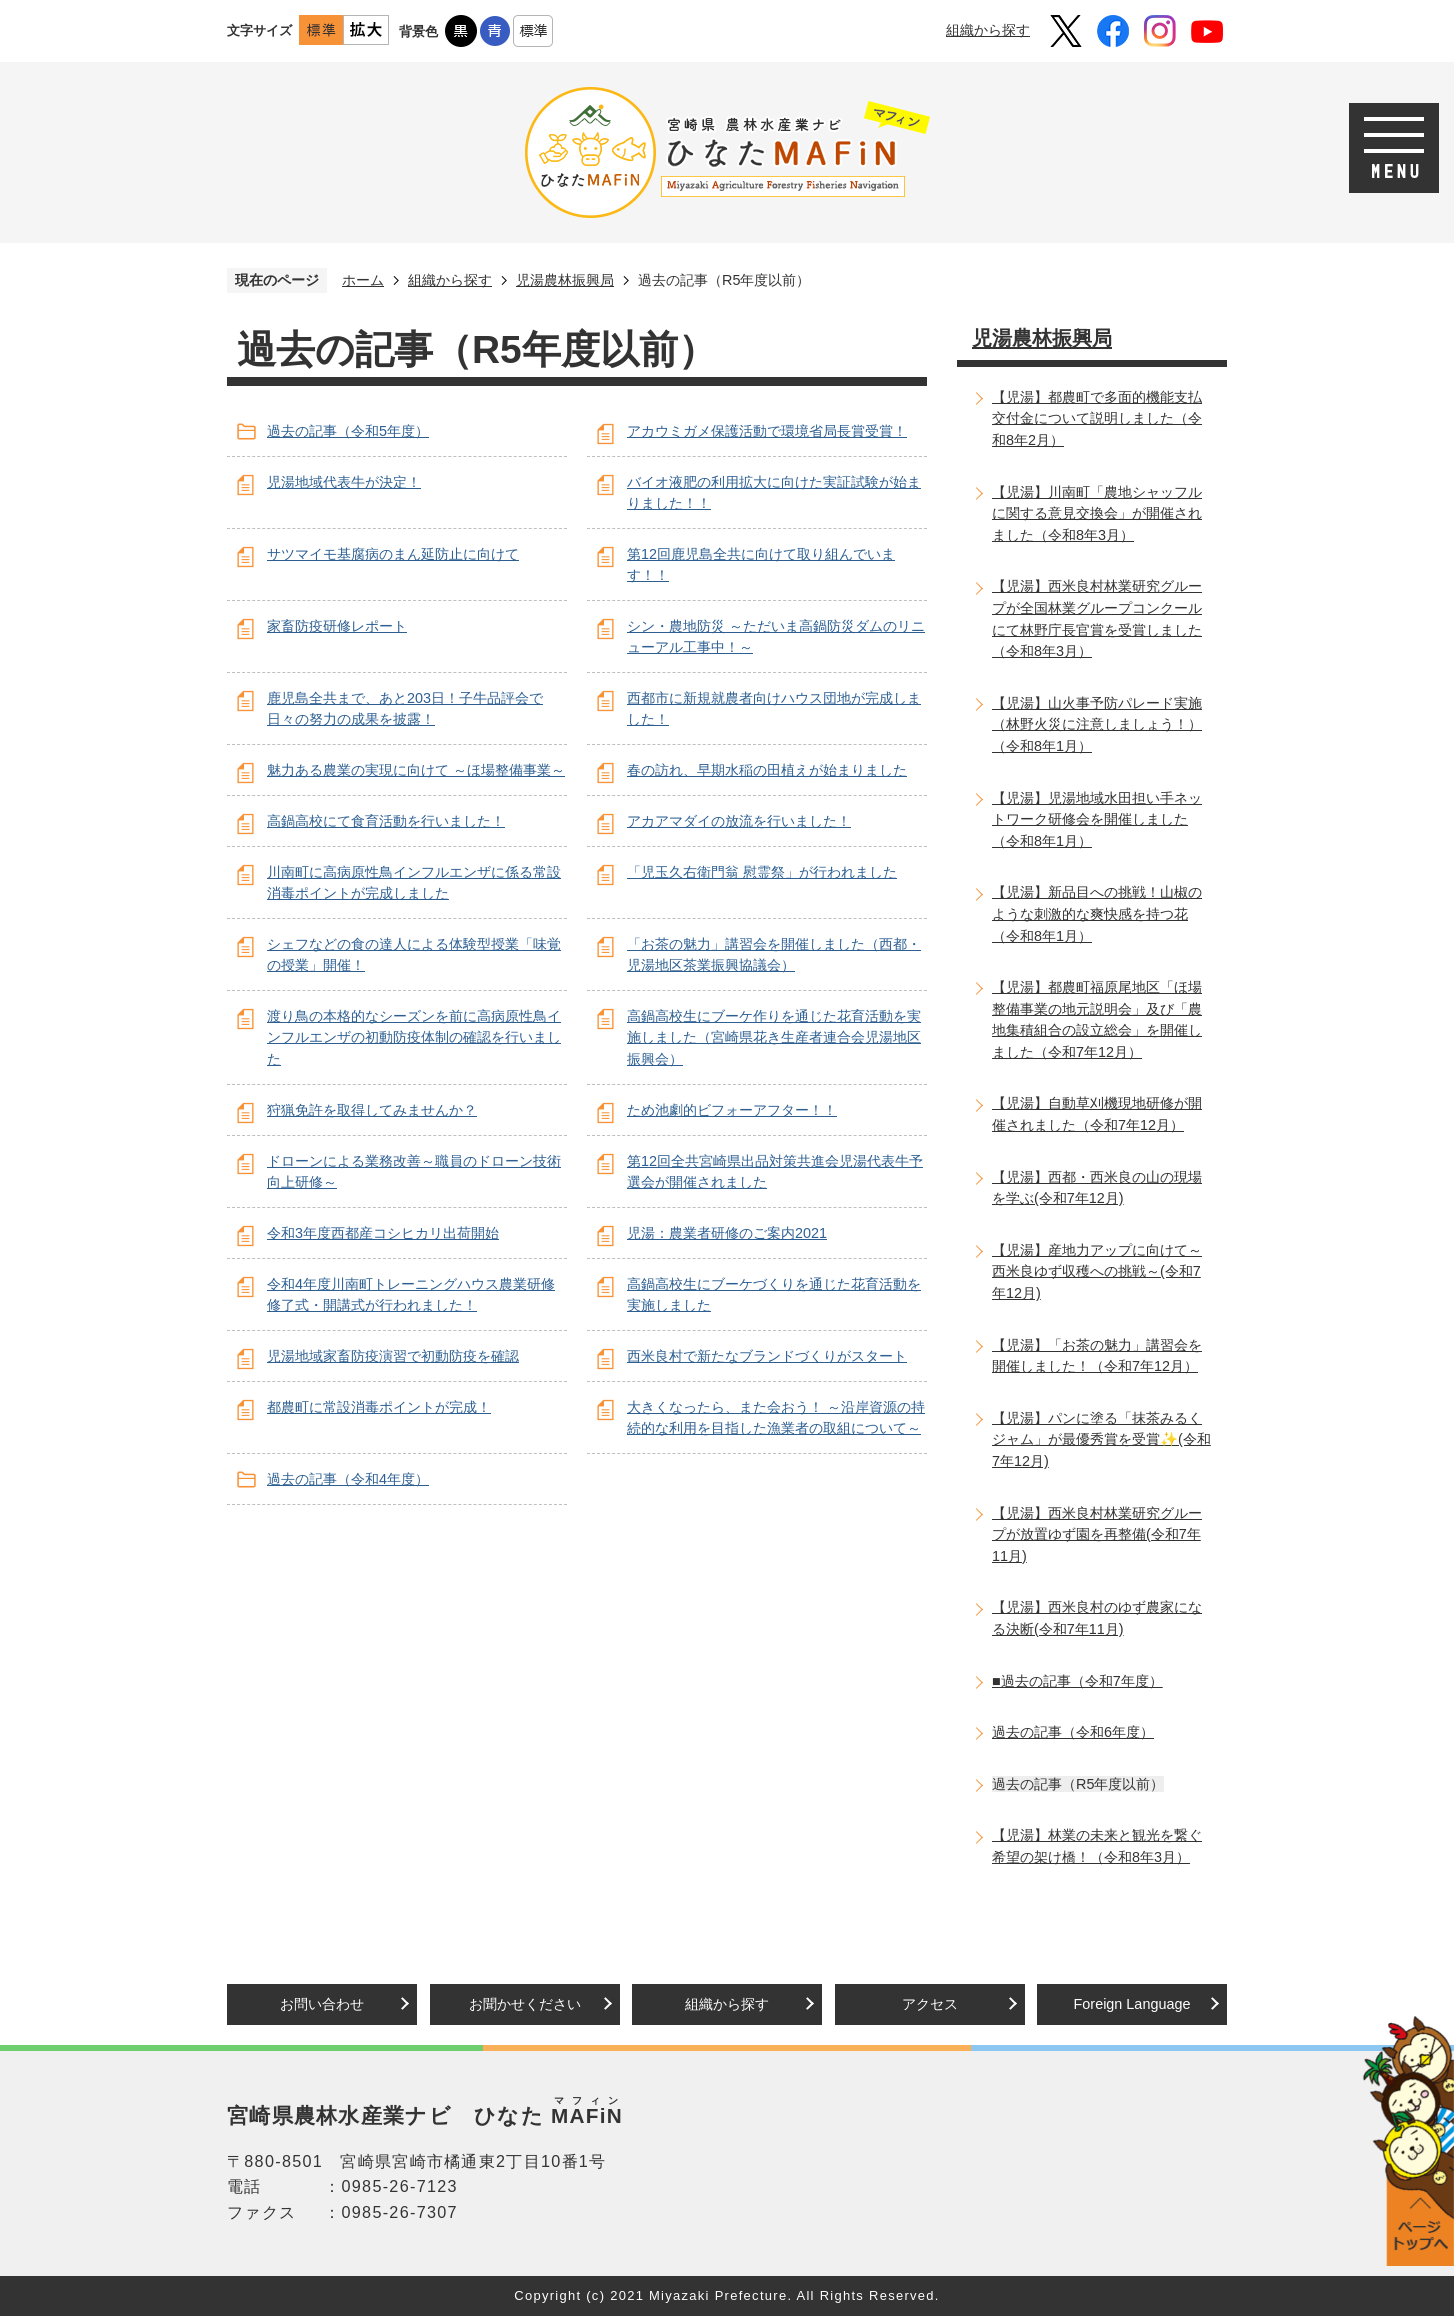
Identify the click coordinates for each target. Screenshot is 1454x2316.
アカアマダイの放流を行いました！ (739, 821)
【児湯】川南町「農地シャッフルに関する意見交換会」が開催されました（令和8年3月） (1097, 513)
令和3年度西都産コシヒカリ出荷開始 (383, 1233)
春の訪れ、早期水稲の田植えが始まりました (767, 770)
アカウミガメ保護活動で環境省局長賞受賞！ (767, 431)
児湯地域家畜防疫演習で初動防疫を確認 (393, 1356)
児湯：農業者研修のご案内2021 (727, 1233)
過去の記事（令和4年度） (348, 1479)
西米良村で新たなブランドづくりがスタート (767, 1356)
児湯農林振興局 (565, 280)
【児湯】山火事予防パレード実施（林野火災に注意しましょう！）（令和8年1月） (1097, 724)
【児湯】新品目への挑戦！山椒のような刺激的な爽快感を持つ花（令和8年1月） (1097, 913)
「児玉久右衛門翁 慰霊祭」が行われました (762, 872)
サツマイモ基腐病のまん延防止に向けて (393, 554)
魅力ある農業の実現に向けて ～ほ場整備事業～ (416, 770)
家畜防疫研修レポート (337, 626)
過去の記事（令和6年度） (1073, 1732)
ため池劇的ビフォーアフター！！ (732, 1110)
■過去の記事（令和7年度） (1077, 1681)
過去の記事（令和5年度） (348, 431)
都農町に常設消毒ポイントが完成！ (379, 1407)
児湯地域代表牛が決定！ (344, 482)
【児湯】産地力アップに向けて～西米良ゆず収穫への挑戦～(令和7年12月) (1097, 1271)
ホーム (363, 280)
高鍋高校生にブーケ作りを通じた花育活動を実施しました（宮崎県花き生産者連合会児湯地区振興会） (774, 1037)
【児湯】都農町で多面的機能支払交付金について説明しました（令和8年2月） (1097, 418)
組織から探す (988, 30)
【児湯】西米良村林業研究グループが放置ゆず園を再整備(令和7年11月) (1097, 1534)
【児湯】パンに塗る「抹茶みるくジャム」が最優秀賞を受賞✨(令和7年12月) (1101, 1439)
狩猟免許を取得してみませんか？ (372, 1110)
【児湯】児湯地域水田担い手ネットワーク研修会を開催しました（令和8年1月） (1097, 819)
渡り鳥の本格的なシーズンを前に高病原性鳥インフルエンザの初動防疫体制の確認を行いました (414, 1037)
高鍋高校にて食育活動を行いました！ (386, 821)
